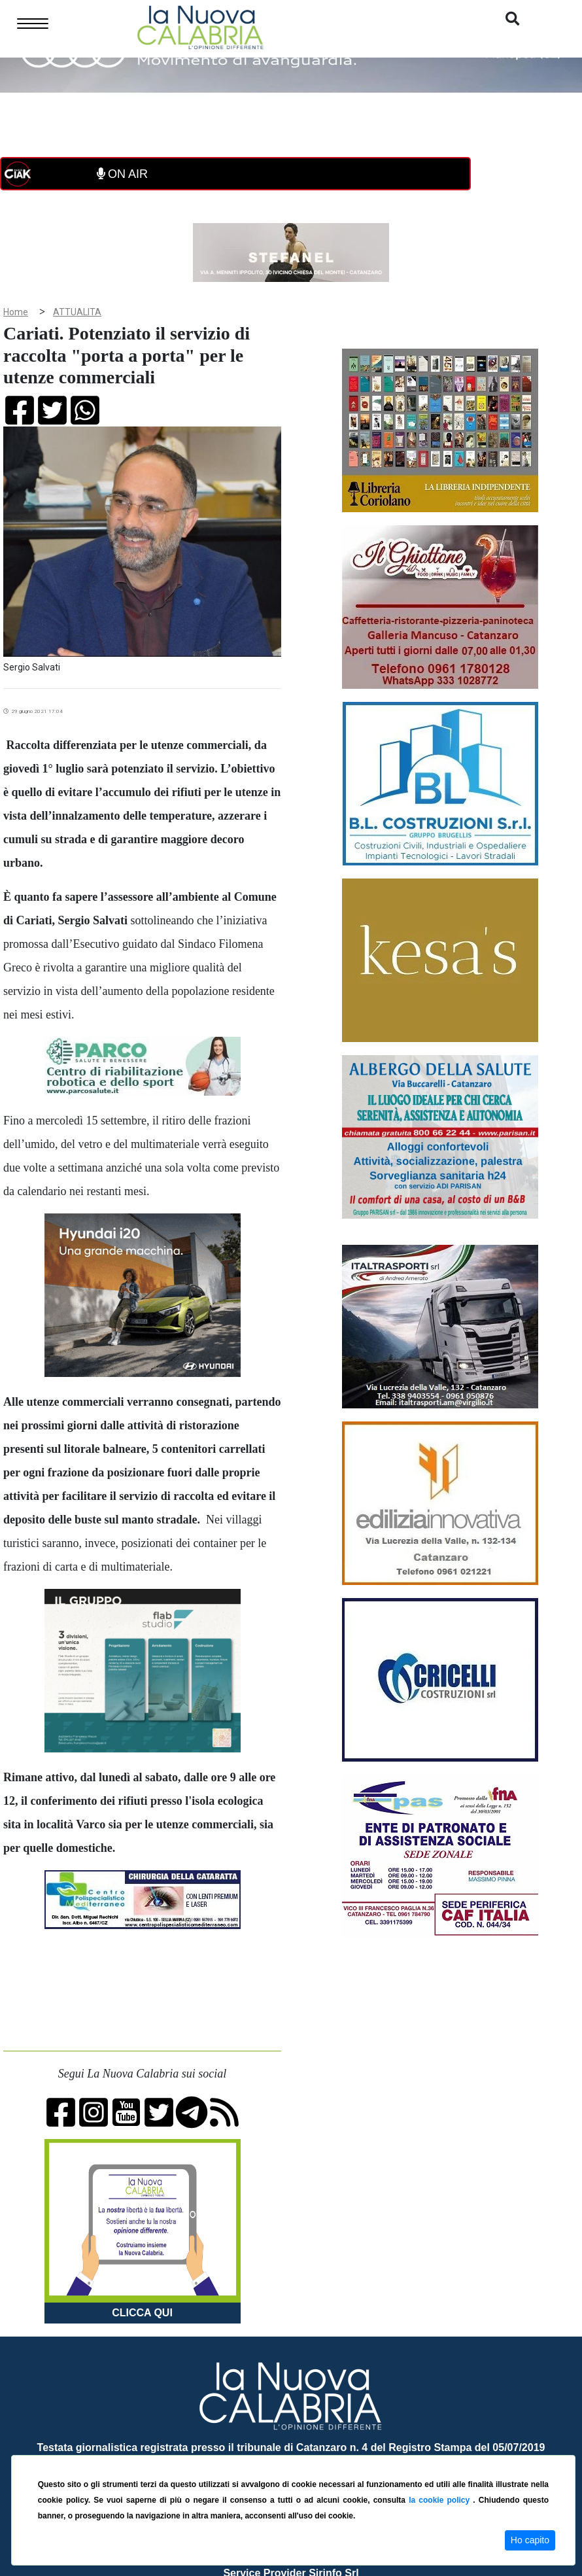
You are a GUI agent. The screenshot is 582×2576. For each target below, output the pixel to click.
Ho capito (530, 2540)
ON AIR (122, 174)
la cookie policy (441, 2500)
